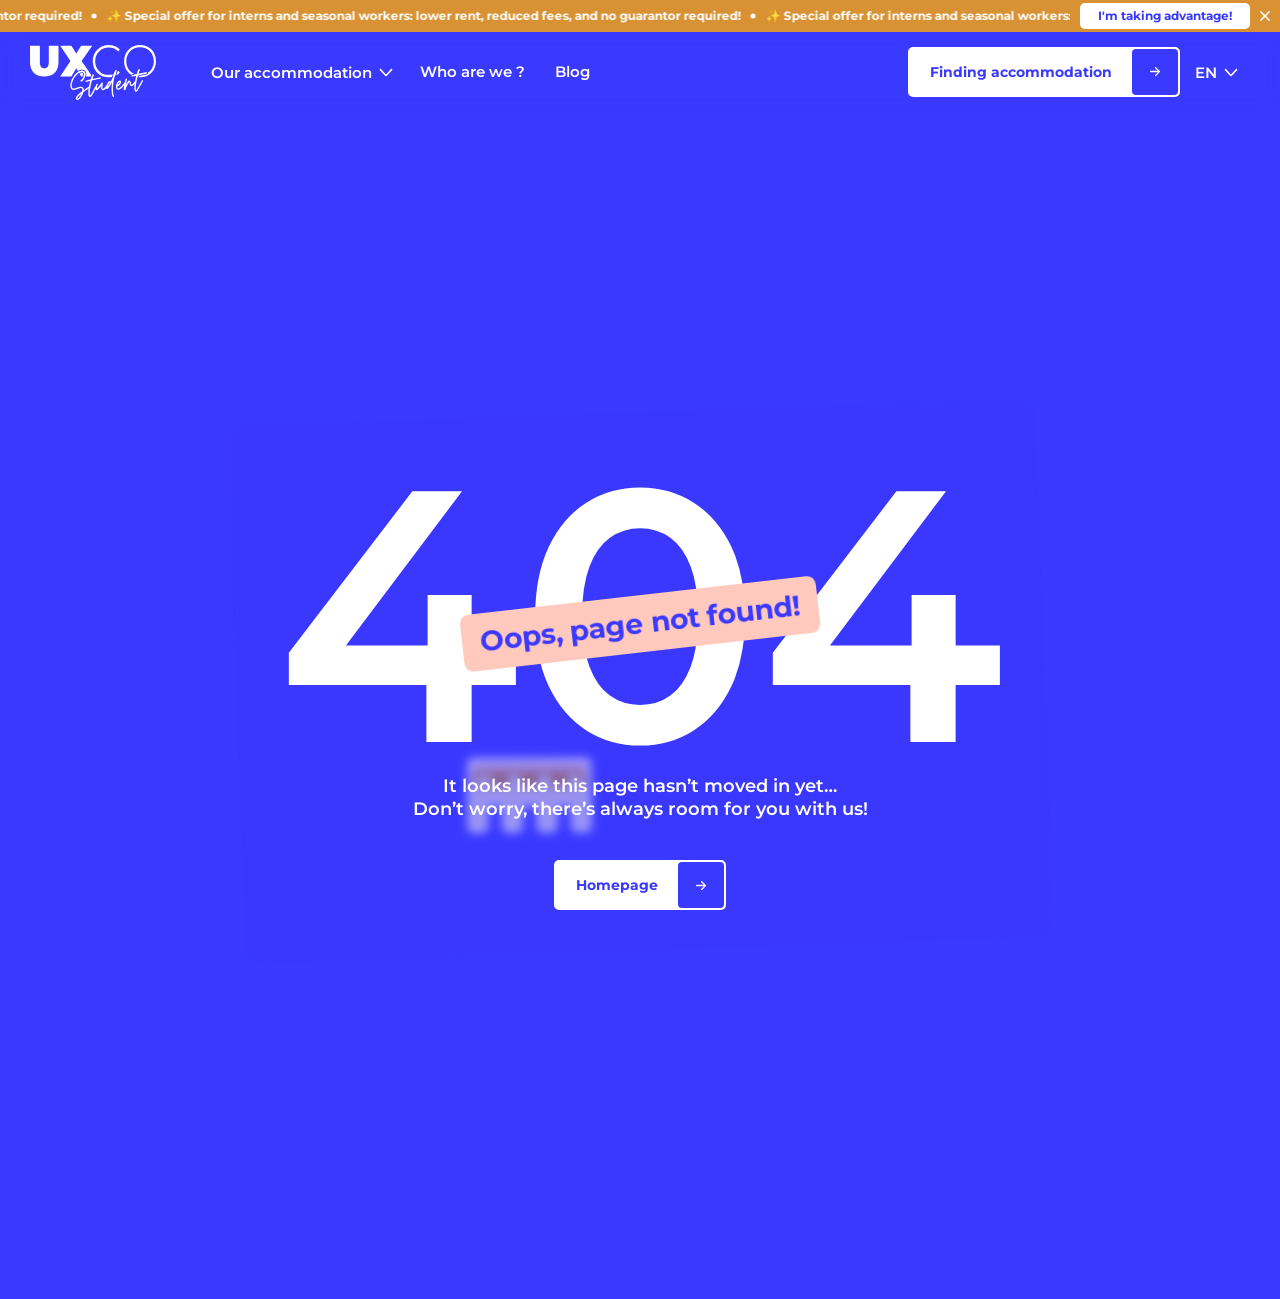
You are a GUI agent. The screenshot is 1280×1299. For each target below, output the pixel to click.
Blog (572, 71)
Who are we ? (472, 71)
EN (1216, 72)
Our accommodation (302, 72)
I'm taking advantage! (1165, 15)
